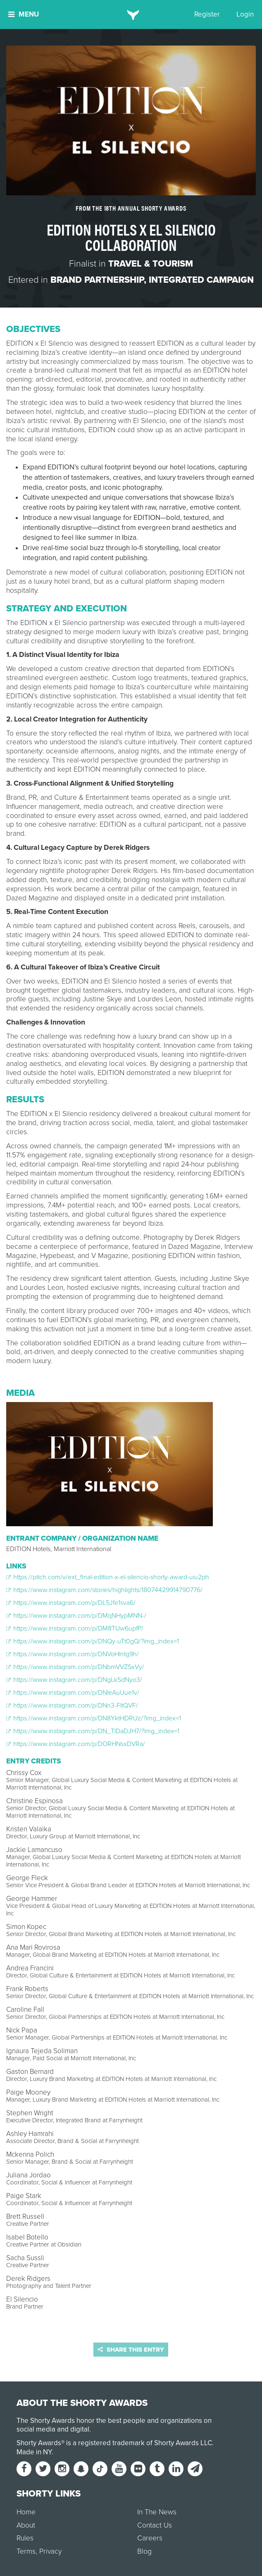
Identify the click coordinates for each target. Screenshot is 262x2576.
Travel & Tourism (150, 263)
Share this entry (131, 2349)
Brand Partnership (97, 279)
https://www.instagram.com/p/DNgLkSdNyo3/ (74, 1680)
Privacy (50, 2551)
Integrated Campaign (201, 279)
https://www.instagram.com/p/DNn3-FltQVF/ (72, 1705)
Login (245, 14)
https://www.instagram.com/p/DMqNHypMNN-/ (76, 1616)
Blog (144, 2551)
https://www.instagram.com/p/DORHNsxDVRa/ (75, 1744)
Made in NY (34, 2452)
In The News (156, 2512)
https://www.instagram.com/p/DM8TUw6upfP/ (74, 1628)
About (26, 2525)
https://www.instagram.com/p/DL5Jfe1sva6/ (71, 1603)
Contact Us (154, 2525)
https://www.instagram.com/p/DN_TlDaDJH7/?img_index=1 (92, 1731)
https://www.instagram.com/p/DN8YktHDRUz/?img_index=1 (93, 1718)
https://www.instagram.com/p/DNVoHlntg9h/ (72, 1654)
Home (26, 2512)
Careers (149, 2538)
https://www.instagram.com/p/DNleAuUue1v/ (72, 1692)
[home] (131, 14)
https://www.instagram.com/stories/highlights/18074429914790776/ (104, 1590)
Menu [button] (23, 14)
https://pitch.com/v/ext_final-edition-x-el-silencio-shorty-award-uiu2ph (107, 1577)
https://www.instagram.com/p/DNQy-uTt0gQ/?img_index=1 (92, 1641)
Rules (25, 2538)
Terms (26, 2551)
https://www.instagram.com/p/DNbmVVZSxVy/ (75, 1667)
